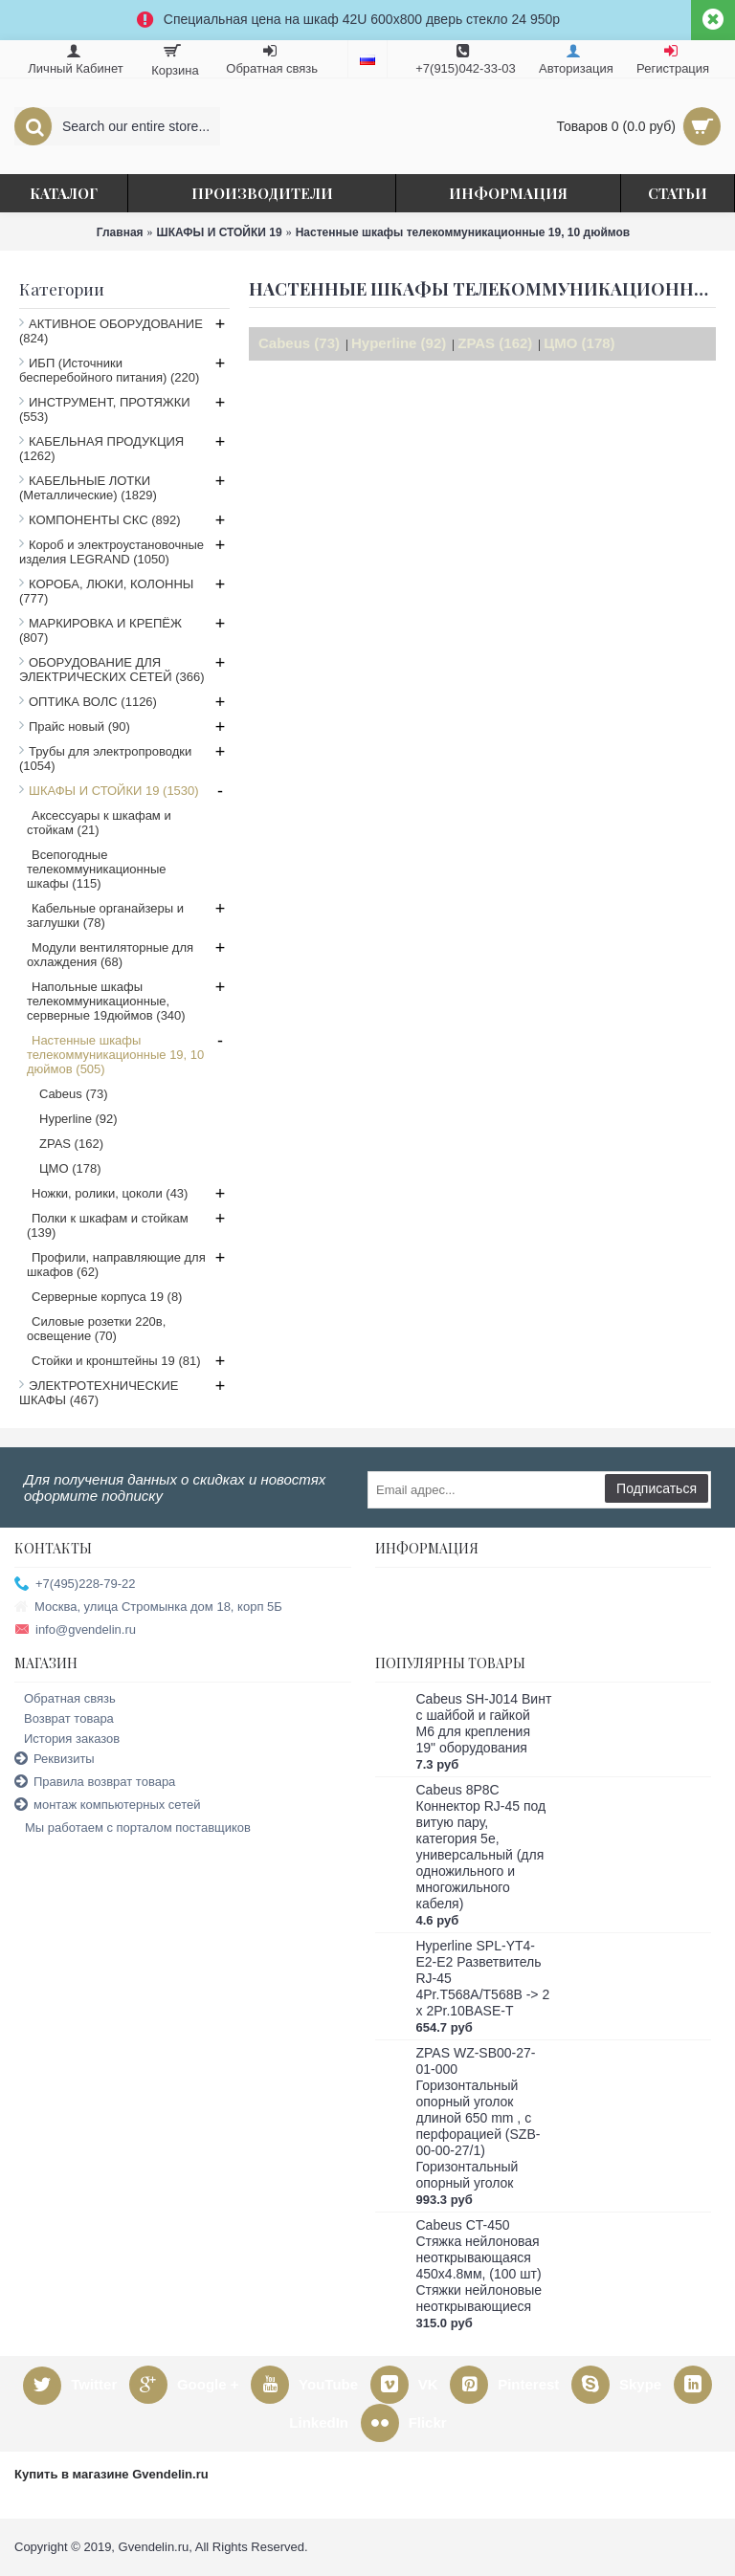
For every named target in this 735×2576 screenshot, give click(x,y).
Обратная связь (65, 1698)
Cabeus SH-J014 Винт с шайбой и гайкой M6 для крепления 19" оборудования (484, 1723)
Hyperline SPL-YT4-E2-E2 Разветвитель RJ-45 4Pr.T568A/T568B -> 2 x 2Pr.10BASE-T (483, 1978)
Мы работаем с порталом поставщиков (132, 1828)
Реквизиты (54, 1759)
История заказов (67, 1738)
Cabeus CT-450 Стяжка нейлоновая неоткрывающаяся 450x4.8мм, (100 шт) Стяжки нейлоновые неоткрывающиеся (479, 2265)
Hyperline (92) (398, 343)
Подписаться (656, 1488)
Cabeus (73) (299, 343)
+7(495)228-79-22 (74, 1584)
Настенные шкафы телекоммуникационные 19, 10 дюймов (463, 232)
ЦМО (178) (579, 343)
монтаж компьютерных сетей (107, 1805)
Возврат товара (64, 1718)
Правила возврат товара (94, 1782)
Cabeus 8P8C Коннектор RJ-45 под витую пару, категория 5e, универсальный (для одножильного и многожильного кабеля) (481, 1846)
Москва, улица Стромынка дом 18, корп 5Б (148, 1607)
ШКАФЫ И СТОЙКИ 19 (219, 232)
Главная (120, 232)
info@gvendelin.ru (75, 1630)
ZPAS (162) (494, 343)
